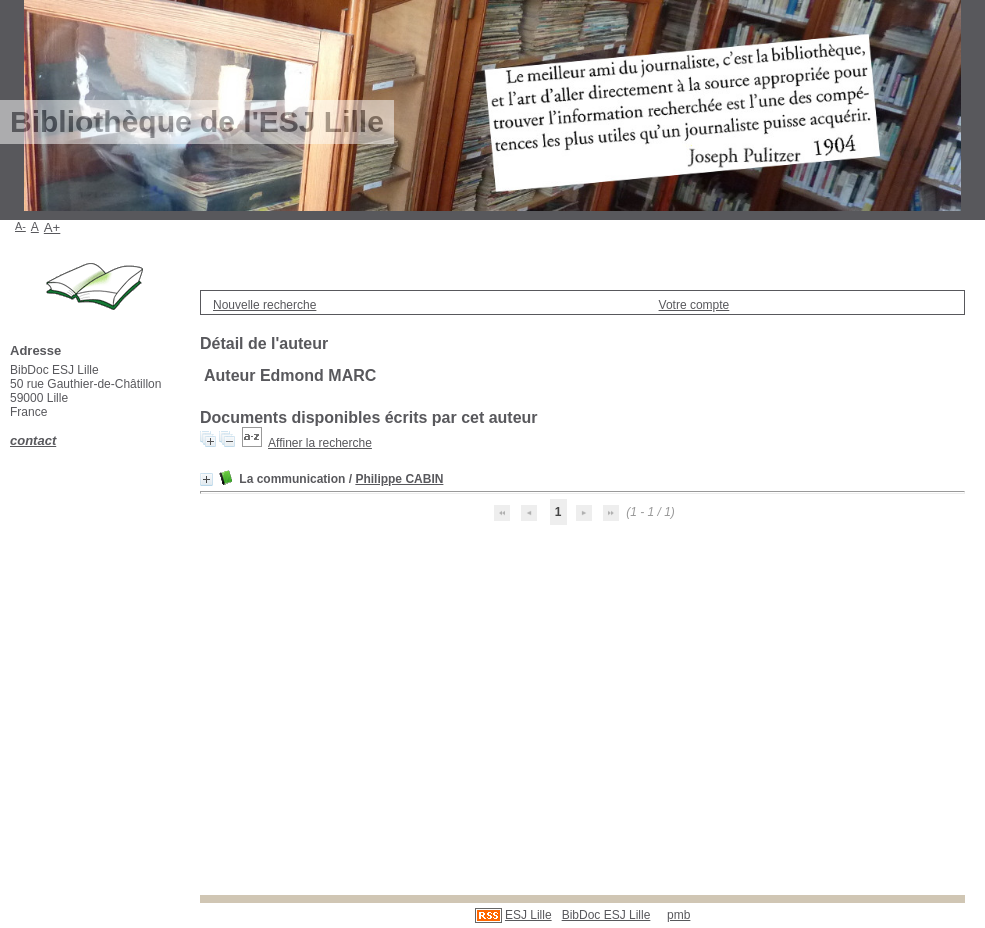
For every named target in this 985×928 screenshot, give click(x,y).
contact (33, 440)
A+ (52, 227)
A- (20, 226)
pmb (678, 915)
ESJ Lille (528, 915)
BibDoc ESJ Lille (606, 915)
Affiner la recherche (320, 443)
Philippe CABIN (399, 479)
